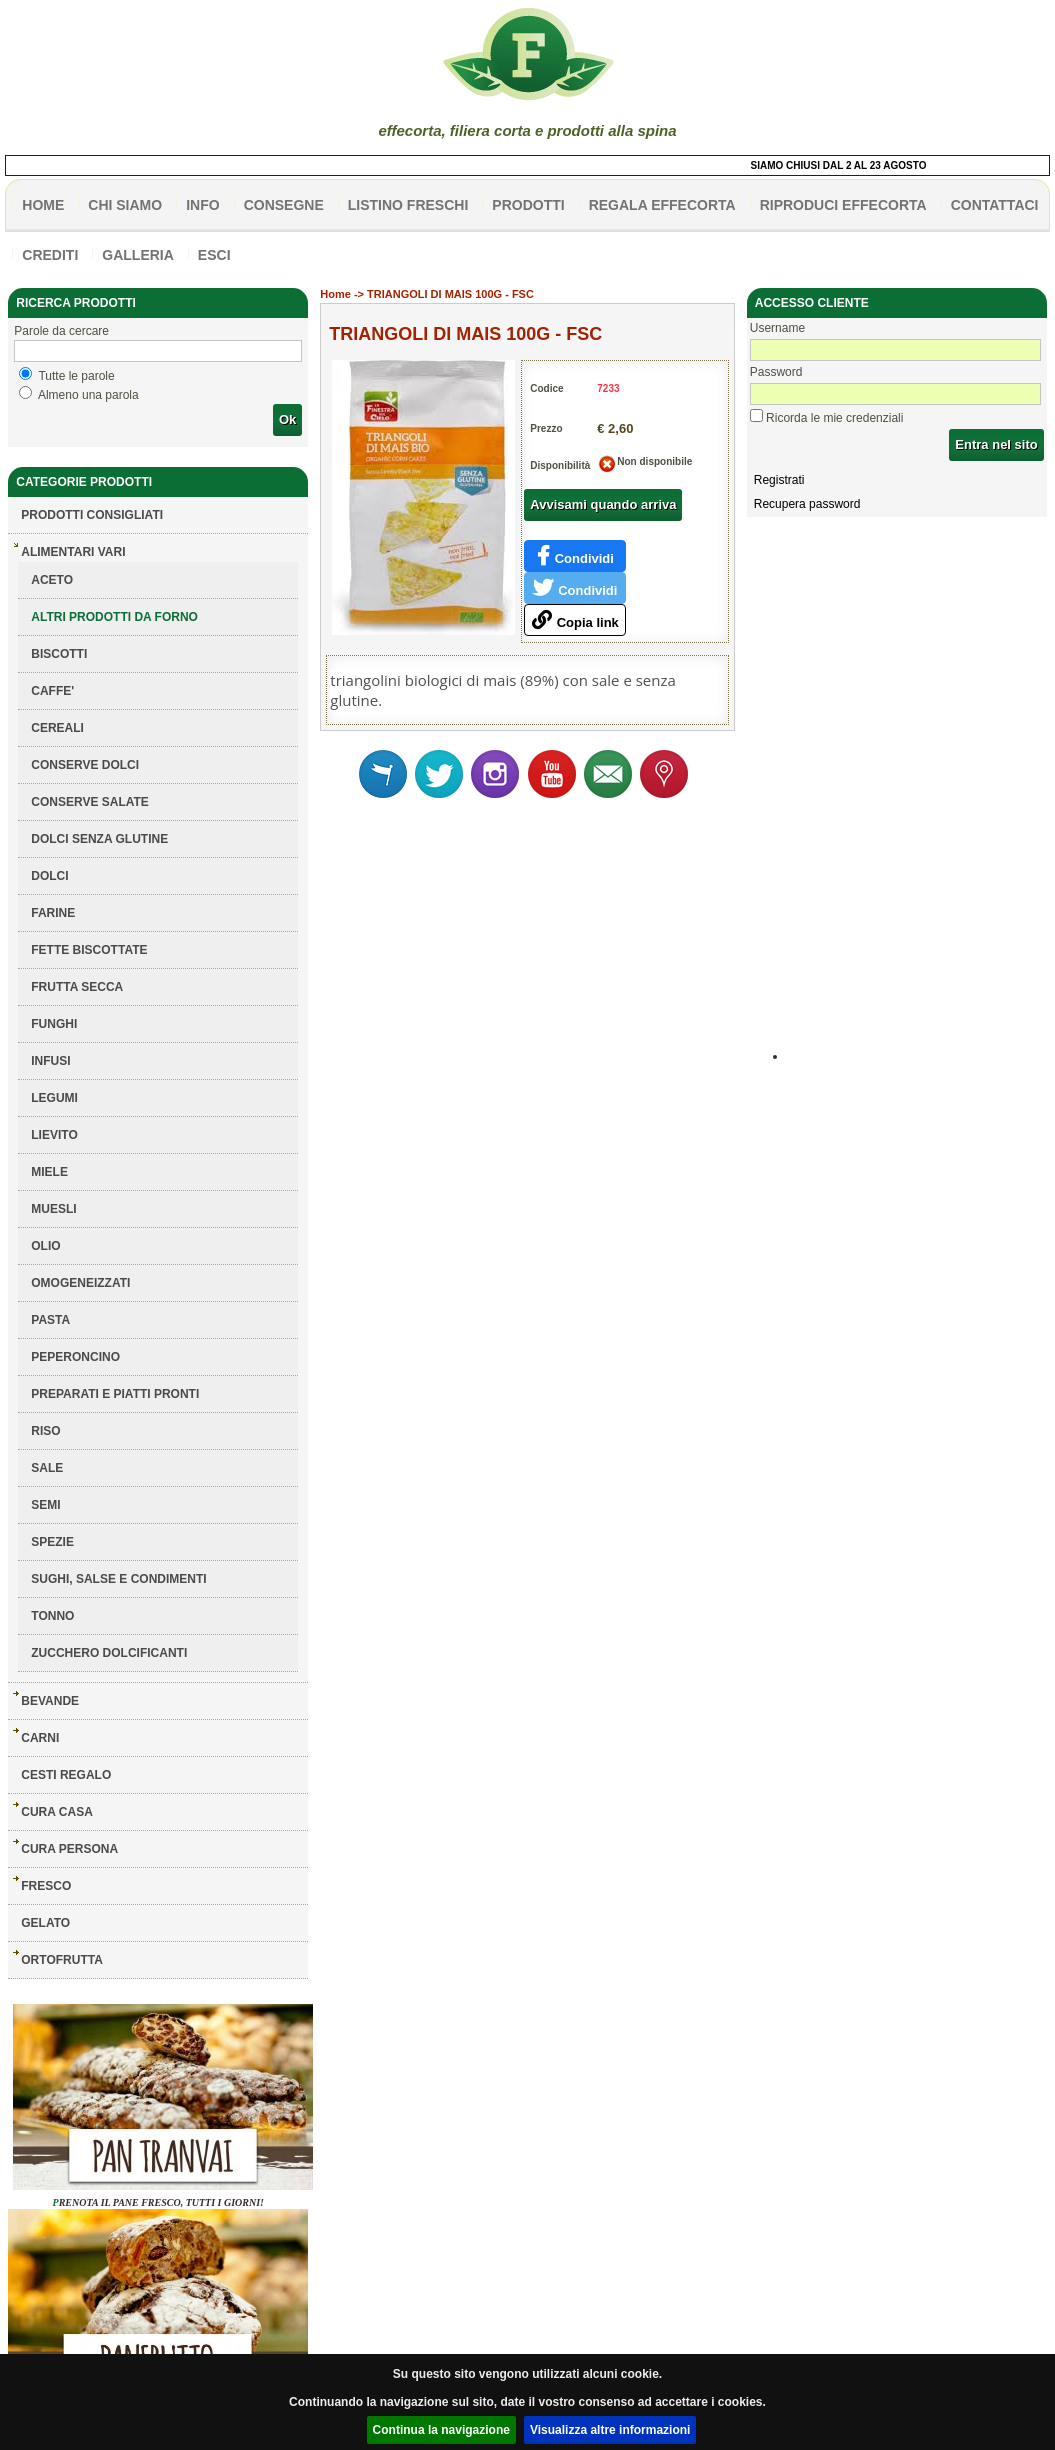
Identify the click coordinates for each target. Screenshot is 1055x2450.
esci (214, 255)
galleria (138, 255)
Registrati (779, 480)
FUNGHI (54, 1024)
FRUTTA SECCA (77, 987)
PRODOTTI (528, 205)
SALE (47, 1468)
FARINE (53, 913)
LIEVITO (54, 1135)
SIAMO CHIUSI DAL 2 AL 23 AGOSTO (845, 165)
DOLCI (49, 876)
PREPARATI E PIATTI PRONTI (115, 1394)
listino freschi (408, 205)
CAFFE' (52, 691)
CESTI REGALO (66, 1775)
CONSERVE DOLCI (85, 765)
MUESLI (53, 1209)
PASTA (50, 1320)
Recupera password (807, 504)
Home (335, 294)
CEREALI (57, 728)
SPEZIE (52, 1542)
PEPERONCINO (75, 1357)
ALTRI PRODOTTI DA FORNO (114, 617)
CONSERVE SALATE (90, 802)
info (202, 205)
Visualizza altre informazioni (610, 2430)
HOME (43, 205)
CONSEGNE (284, 205)
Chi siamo (125, 205)
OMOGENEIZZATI (80, 1283)
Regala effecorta (662, 205)
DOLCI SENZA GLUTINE (99, 839)
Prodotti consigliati (92, 515)
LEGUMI (54, 1098)
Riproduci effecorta (843, 205)
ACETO (52, 580)
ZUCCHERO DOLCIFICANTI (109, 1653)
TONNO (52, 1616)
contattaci (995, 205)
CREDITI (50, 255)
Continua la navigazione (441, 2430)
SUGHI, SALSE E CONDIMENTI (118, 1579)
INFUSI (50, 1061)
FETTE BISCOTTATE (89, 950)
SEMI (45, 1505)
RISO (45, 1431)
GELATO (45, 1923)
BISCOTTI (59, 654)
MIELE (49, 1172)
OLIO (45, 1246)
